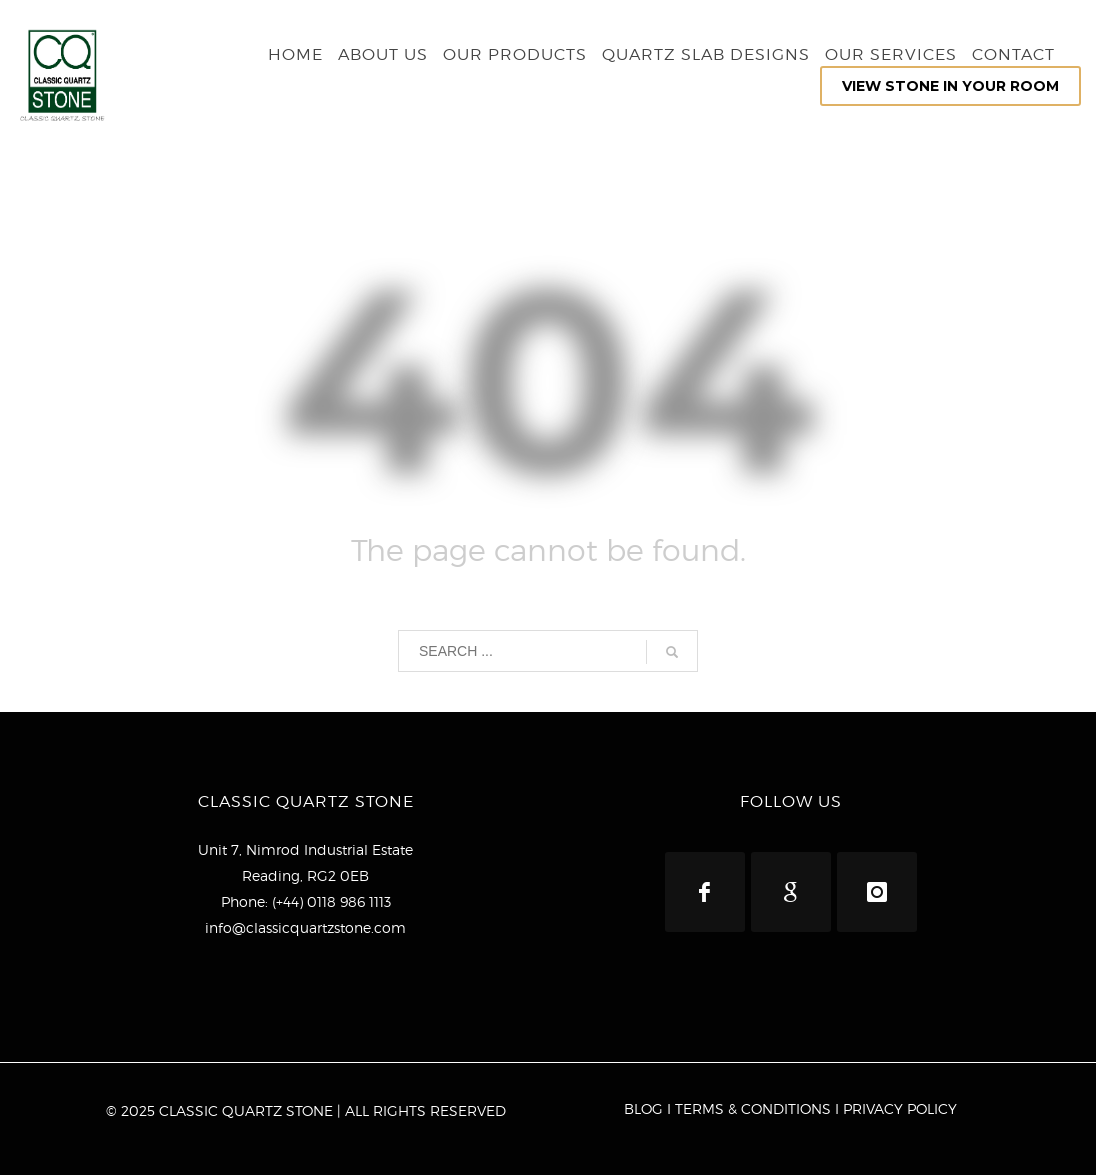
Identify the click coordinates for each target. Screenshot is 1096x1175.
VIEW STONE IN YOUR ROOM (950, 86)
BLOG (643, 1108)
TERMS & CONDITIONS (753, 1108)
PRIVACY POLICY (900, 1108)
